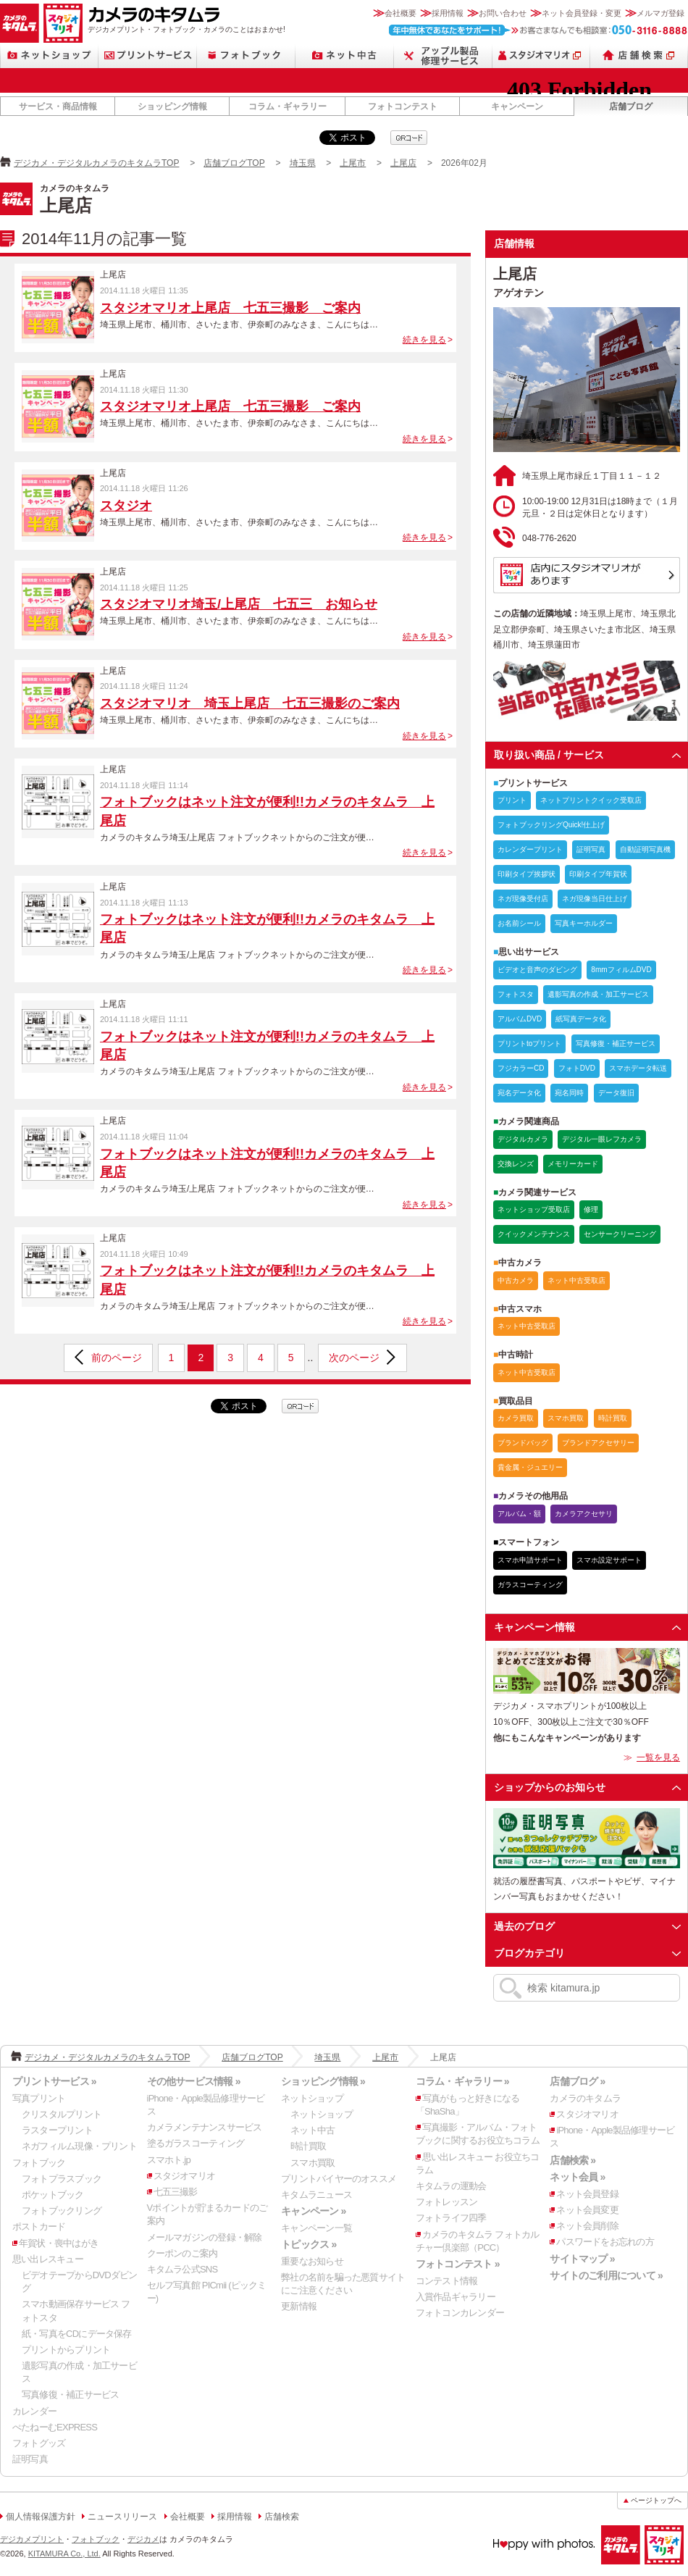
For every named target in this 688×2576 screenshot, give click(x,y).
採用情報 (447, 13)
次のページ (354, 1357)
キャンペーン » (313, 2211)
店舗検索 (639, 55)
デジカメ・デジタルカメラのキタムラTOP (96, 163)
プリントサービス (147, 55)
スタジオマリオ (63, 23)
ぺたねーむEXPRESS (54, 2427)
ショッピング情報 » (323, 2081)
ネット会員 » (577, 2177)
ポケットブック (53, 2194)
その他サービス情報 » (193, 2081)
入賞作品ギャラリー (455, 2296)
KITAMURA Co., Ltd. (64, 2553)
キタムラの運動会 (451, 2185)
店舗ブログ (631, 106)
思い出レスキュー (47, 2259)
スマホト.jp (168, 2159)
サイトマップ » (582, 2259)
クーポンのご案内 (182, 2253)
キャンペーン (517, 106)
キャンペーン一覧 (316, 2227)
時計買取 (308, 2146)
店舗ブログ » (577, 2081)
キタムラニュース (316, 2194)
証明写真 (30, 2459)
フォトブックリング (61, 2210)
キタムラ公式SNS (182, 2269)
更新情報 (298, 2306)
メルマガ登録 (660, 13)
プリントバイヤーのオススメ (338, 2178)
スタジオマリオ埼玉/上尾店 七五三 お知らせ (238, 604)
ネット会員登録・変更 (581, 13)
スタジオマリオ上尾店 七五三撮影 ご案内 (230, 308)
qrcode (408, 137)
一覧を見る (658, 1757)
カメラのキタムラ (19, 23)
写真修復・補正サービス (70, 2394)
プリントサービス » (54, 2081)
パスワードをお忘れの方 (604, 2241)
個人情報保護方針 (40, 2517)
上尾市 (353, 163)
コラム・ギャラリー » (462, 2081)
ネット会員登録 (587, 2193)
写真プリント (38, 2098)
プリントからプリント (66, 2349)
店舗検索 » (572, 2160)
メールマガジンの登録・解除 (204, 2237)
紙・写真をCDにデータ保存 (77, 2333)
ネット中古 (344, 55)
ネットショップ (49, 55)
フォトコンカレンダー (460, 2312)
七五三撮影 (176, 2191)
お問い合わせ (503, 13)
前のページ (116, 1357)
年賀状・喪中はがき (58, 2243)
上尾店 (403, 163)
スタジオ (126, 505)
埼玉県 (303, 163)
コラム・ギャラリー (287, 106)
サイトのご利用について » (606, 2275)
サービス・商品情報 (58, 106)
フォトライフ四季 (451, 2217)
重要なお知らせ (312, 2261)
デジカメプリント (32, 2539)
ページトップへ (656, 2500)
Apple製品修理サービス (443, 55)
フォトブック (246, 55)
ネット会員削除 (587, 2225)
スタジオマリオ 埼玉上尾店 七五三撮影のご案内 (250, 703)
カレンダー (34, 2411)
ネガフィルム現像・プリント (79, 2146)
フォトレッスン (447, 2201)
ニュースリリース (122, 2517)
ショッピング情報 (172, 106)
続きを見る (424, 340)
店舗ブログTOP (234, 163)
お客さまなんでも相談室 (538, 30)
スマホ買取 (312, 2162)
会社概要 (400, 13)
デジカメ (143, 2539)
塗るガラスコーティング (195, 2143)
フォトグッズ (38, 2443)
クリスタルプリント (61, 2114)
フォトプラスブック (61, 2178)
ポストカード (38, 2226)
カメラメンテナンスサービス (204, 2127)
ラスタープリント (57, 2130)
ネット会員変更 (587, 2209)
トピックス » (308, 2244)
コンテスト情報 (447, 2280)
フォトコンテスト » (458, 2264)
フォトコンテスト (402, 106)
